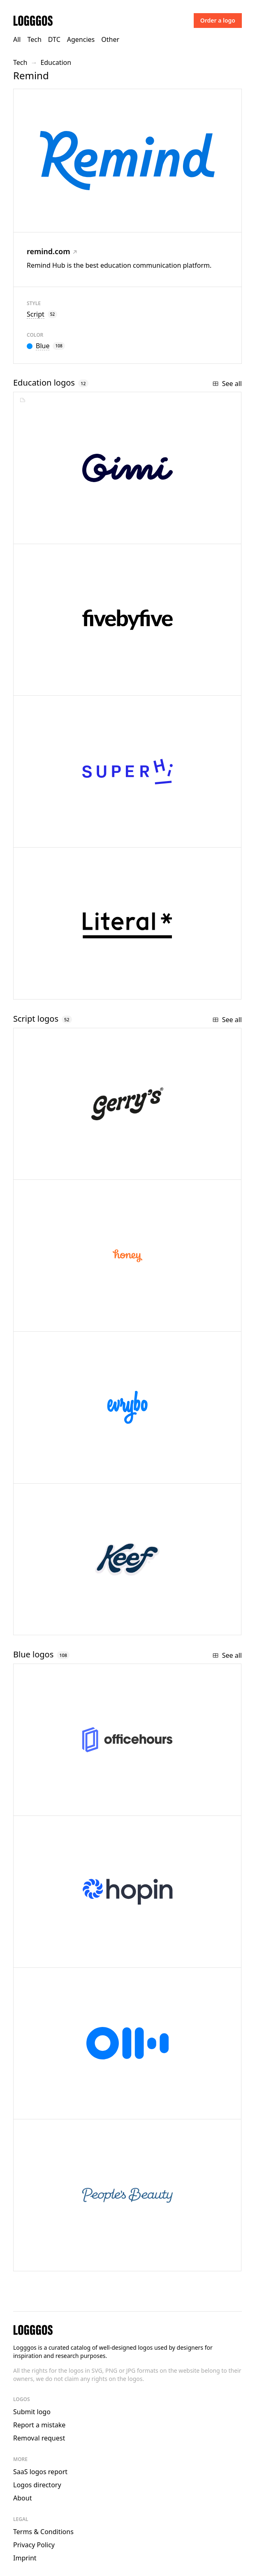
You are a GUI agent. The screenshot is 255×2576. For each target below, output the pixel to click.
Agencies (81, 39)
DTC (54, 39)
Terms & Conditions (43, 2531)
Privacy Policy (34, 2544)
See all (227, 383)
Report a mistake (39, 2424)
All (17, 39)
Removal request (39, 2438)
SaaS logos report (40, 2471)
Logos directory (37, 2484)
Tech (34, 39)
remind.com (52, 251)
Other (110, 39)
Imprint (25, 2557)
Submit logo (32, 2411)
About (22, 2497)
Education (55, 62)
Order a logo (217, 20)
